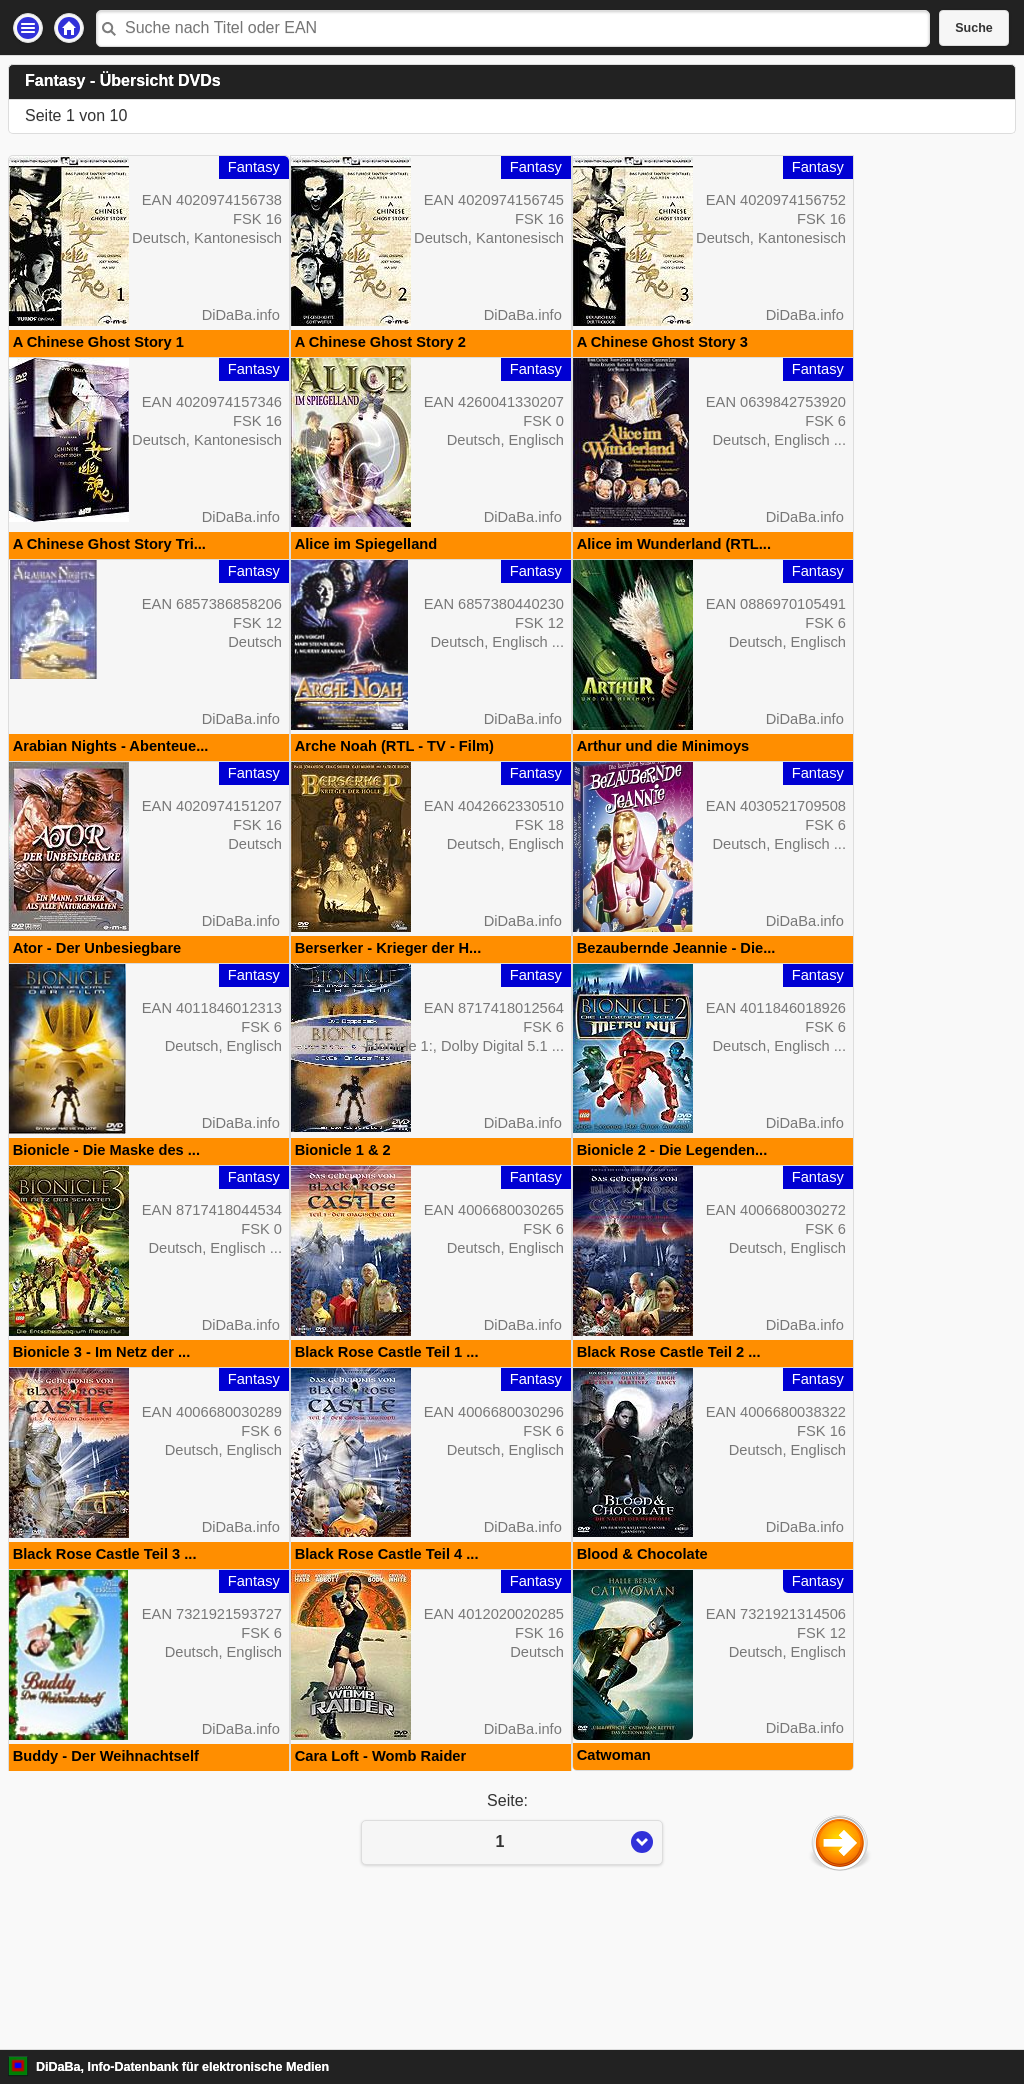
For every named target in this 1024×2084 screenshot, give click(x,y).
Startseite (69, 28)
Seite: (512, 1960)
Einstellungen (28, 28)
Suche (974, 28)
